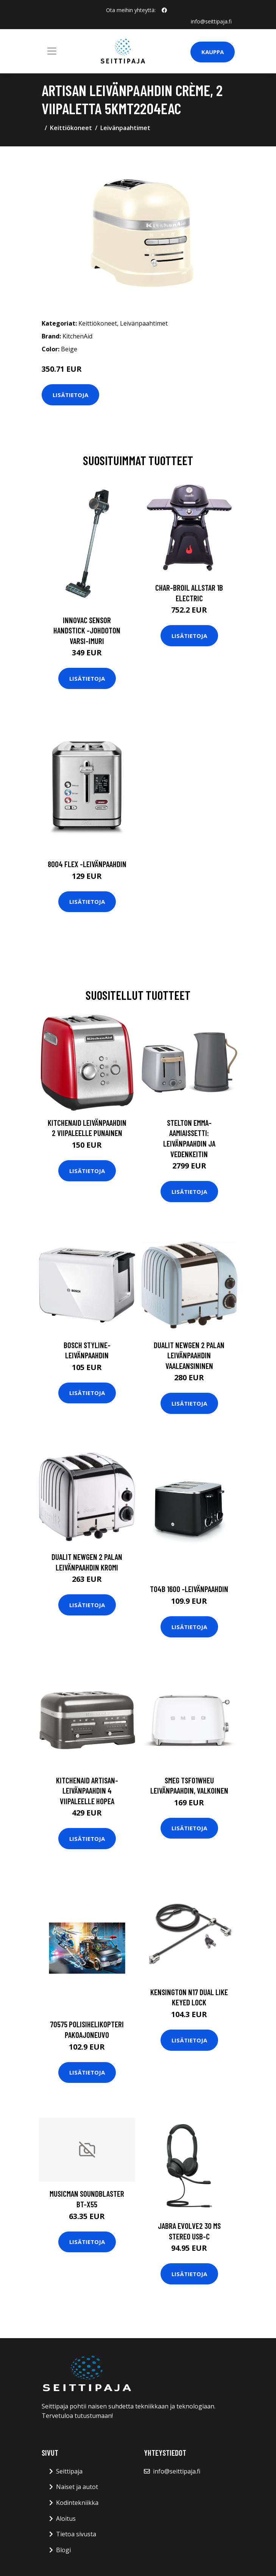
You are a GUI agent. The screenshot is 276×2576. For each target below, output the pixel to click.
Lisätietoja (70, 395)
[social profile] (164, 10)
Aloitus (66, 2518)
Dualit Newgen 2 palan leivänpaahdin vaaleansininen (189, 1355)
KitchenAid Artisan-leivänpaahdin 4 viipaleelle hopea (87, 1790)
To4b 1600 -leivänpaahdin (189, 1589)
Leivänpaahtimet (125, 128)
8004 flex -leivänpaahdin (87, 864)
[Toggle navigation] (52, 51)
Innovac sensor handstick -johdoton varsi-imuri (86, 630)
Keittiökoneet (71, 128)
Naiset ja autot (77, 2487)
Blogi (63, 2550)
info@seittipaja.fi (211, 21)
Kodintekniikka (77, 2502)
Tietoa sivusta (76, 2534)
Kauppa (212, 52)
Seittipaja (69, 2471)
